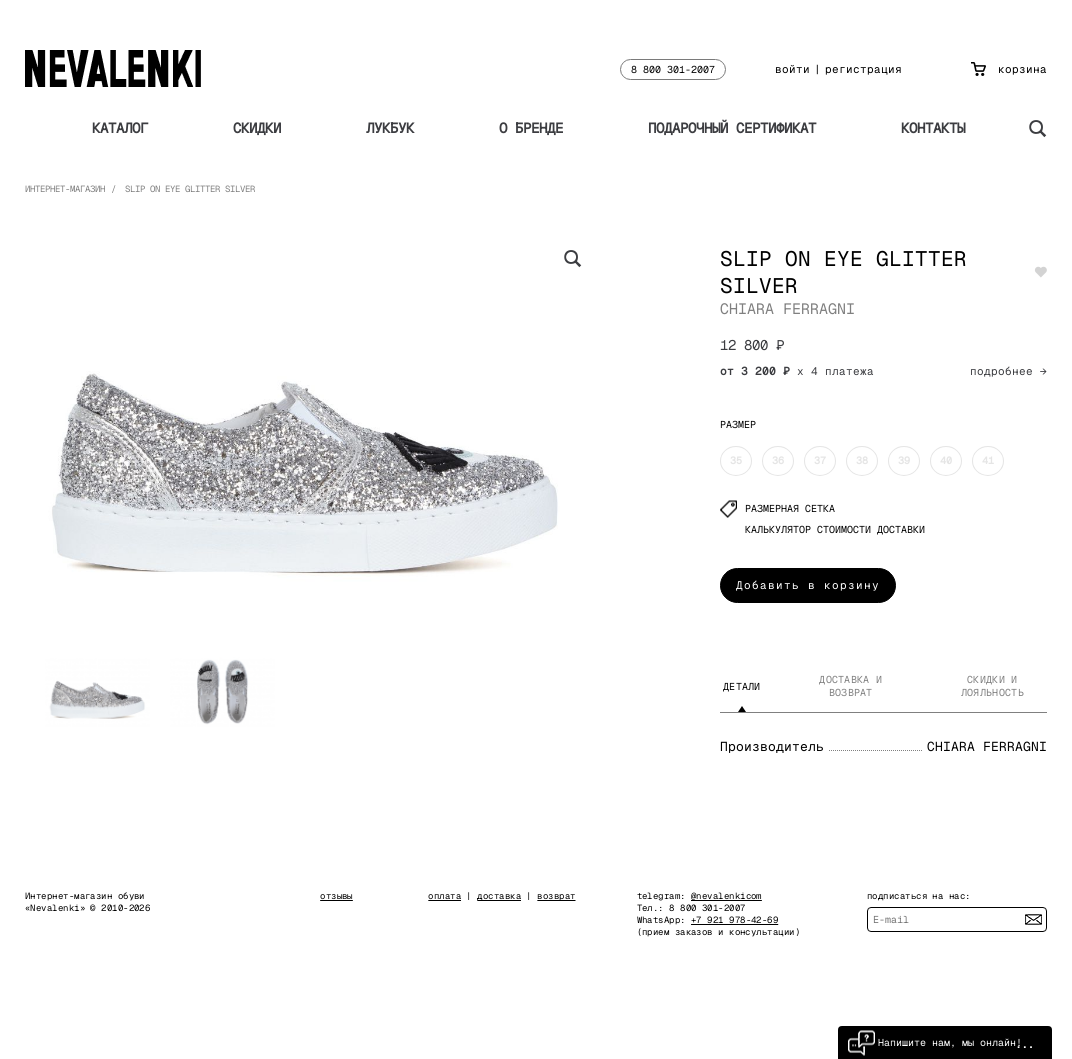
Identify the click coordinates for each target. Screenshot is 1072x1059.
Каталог (120, 128)
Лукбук (390, 128)
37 (820, 460)
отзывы (336, 896)
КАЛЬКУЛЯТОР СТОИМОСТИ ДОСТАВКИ (835, 529)
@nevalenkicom (726, 896)
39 (904, 460)
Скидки (257, 128)
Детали (742, 686)
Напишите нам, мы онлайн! (935, 1042)
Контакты (933, 128)
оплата (444, 896)
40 (946, 460)
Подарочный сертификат (732, 128)
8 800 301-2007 (673, 69)
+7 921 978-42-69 (734, 920)
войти (792, 69)
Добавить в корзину (808, 585)
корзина (1009, 69)
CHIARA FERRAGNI (787, 308)
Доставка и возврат (850, 686)
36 (778, 460)
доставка (499, 896)
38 (862, 460)
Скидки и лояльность (992, 686)
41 (988, 460)
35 (736, 460)
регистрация (863, 69)
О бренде (531, 128)
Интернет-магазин (65, 189)
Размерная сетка (777, 508)
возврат (556, 896)
